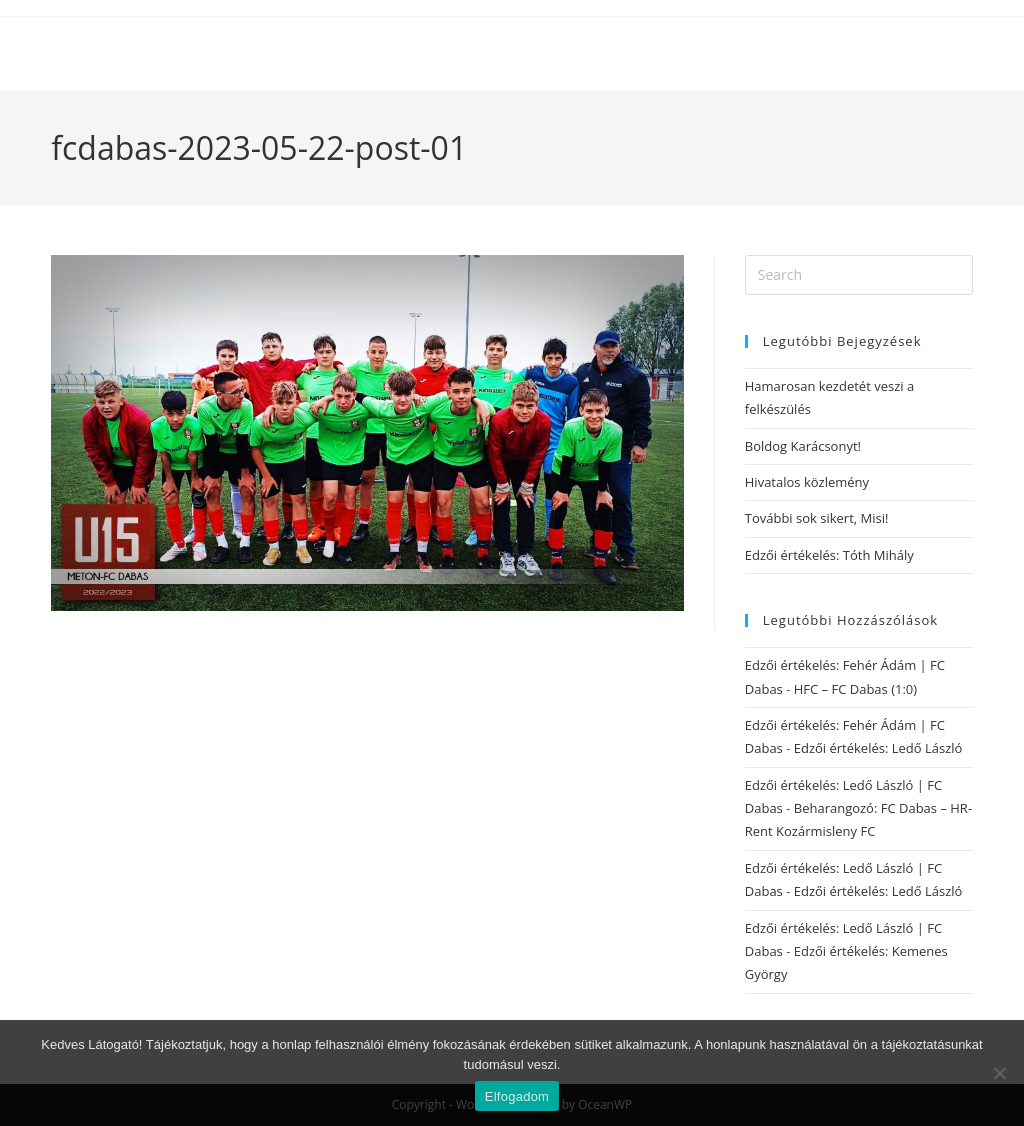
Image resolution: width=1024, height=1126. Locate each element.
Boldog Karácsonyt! (803, 446)
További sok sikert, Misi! (817, 518)
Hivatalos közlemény (807, 482)
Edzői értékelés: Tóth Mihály (829, 555)
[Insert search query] (859, 275)
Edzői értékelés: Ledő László (878, 748)
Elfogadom (517, 1096)
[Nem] (999, 1073)
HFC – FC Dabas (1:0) (855, 689)
